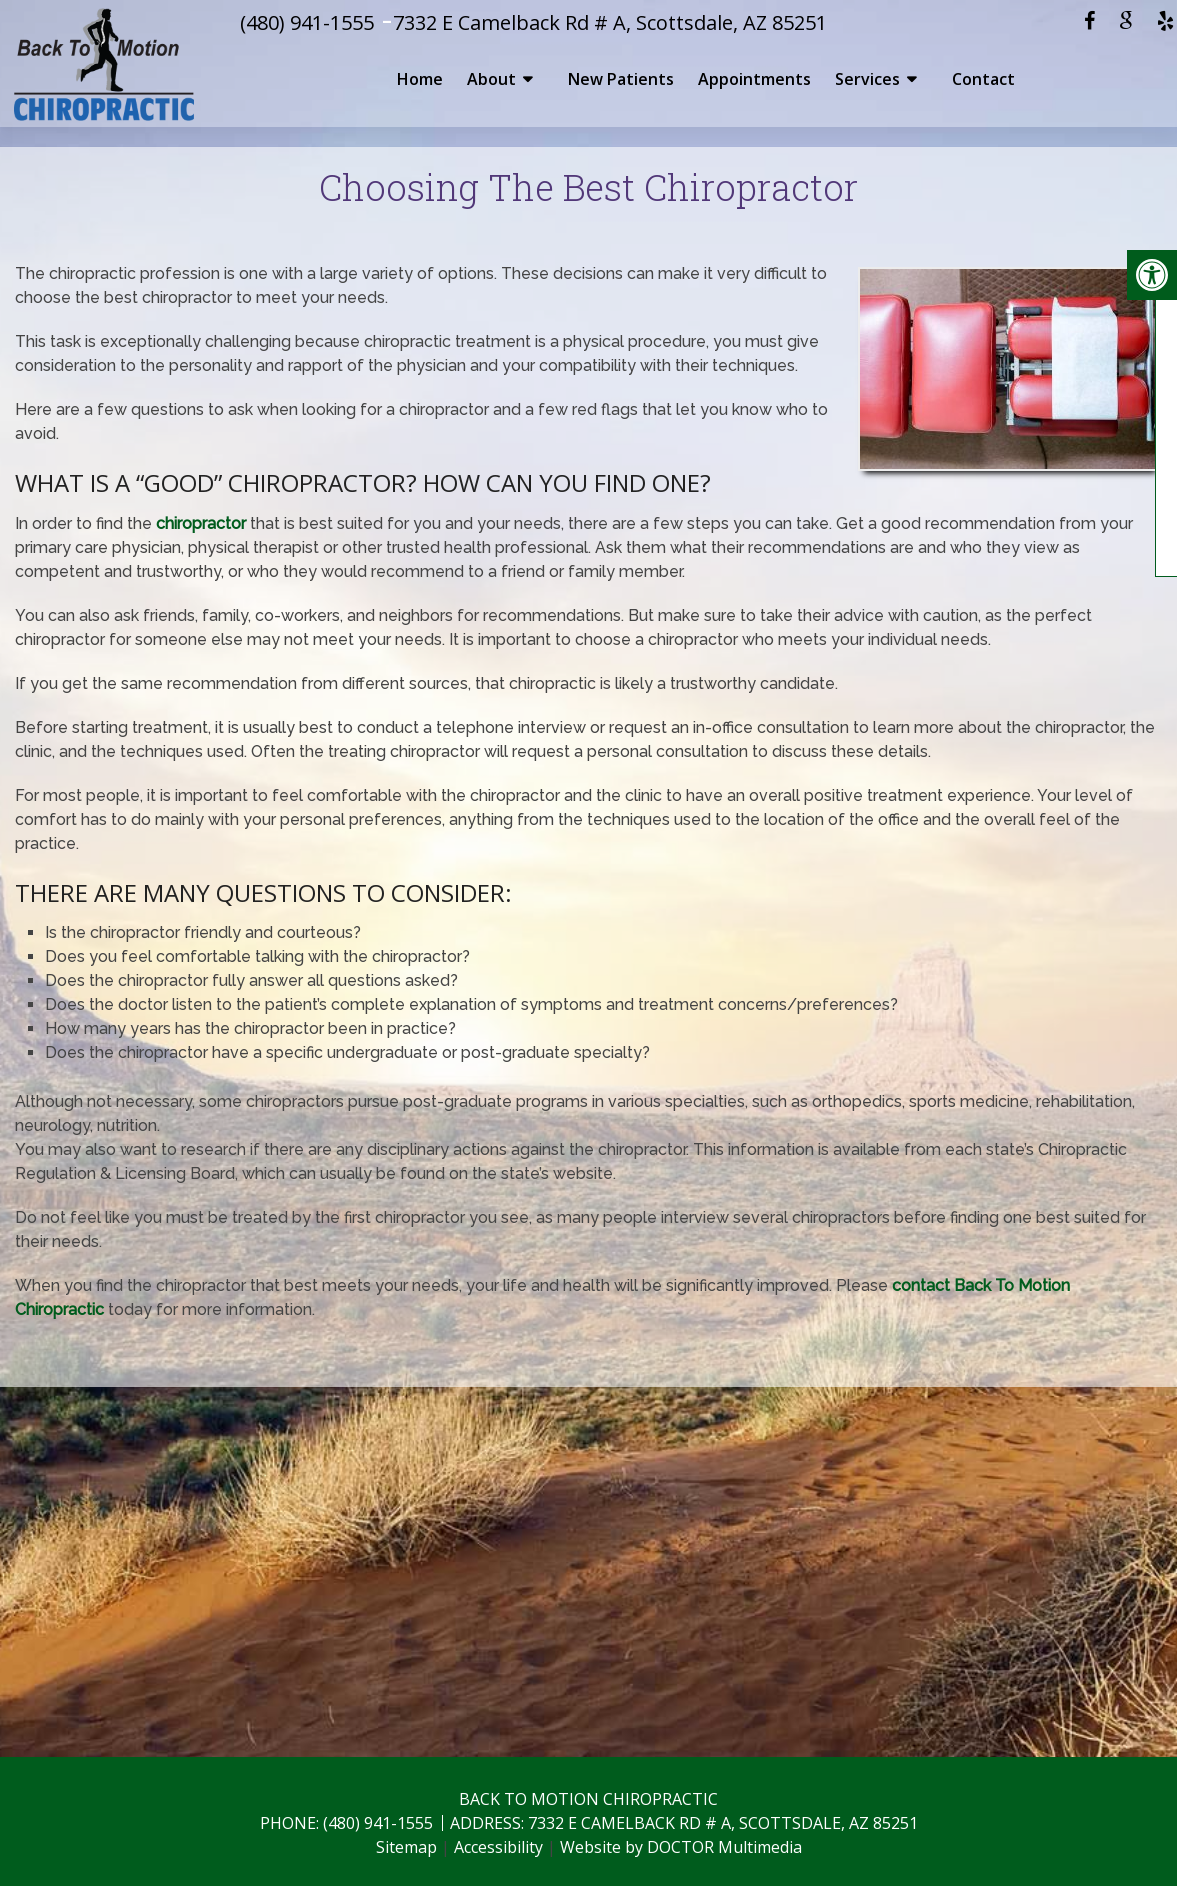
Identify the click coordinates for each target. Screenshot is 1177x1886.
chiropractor (201, 523)
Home (420, 79)
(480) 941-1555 (307, 22)
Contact (983, 79)
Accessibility (498, 1847)
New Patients (621, 79)
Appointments (754, 79)
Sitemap (406, 1847)
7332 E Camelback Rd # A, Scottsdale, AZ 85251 (610, 22)
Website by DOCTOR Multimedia (681, 1847)
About (491, 79)
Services (867, 79)
